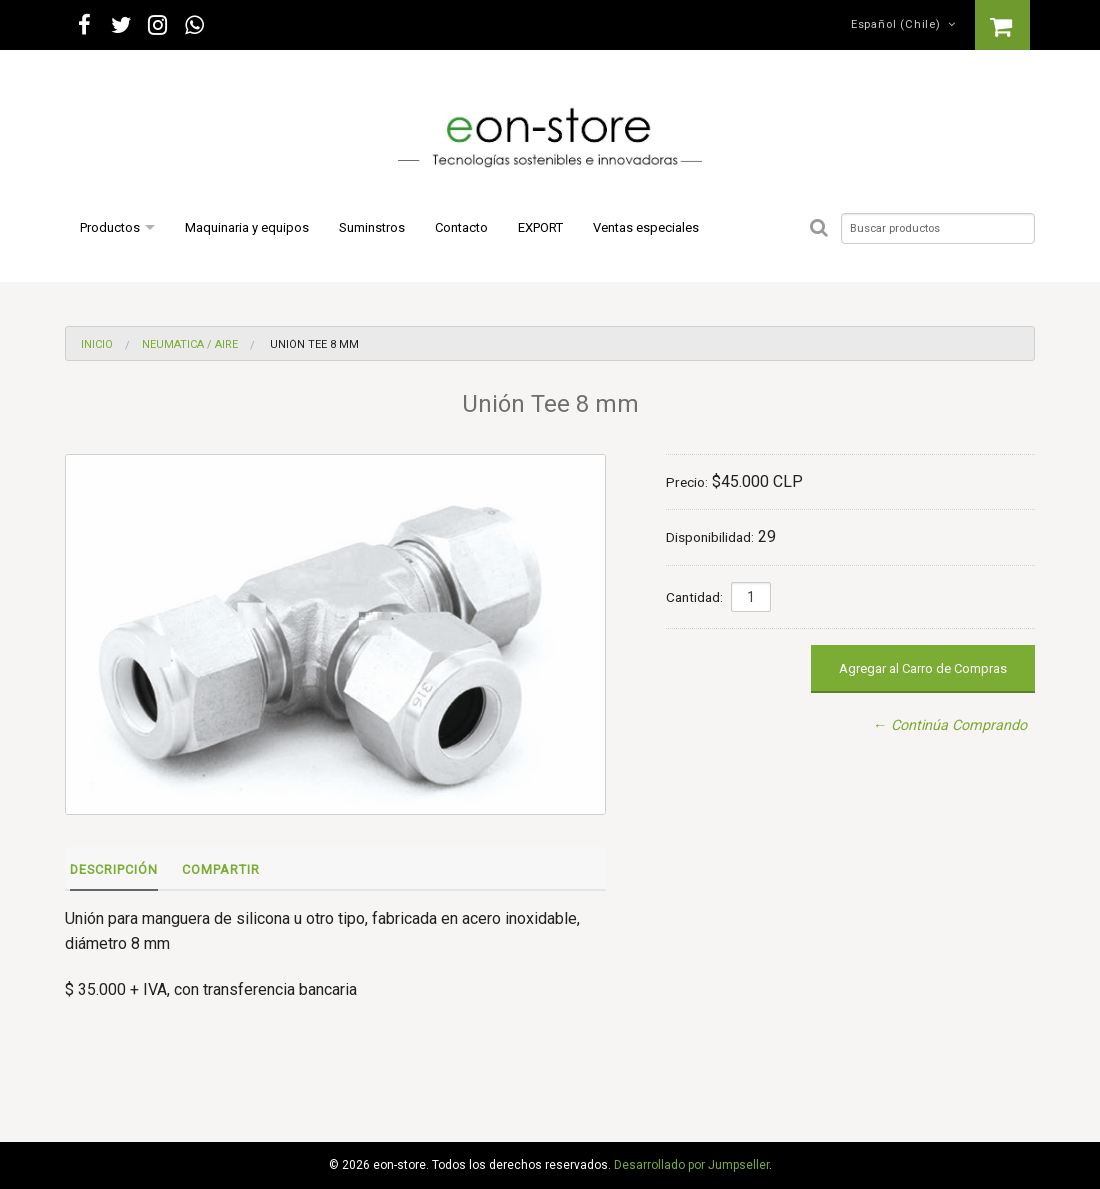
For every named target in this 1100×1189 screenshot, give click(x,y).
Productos (110, 227)
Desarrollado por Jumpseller (691, 1165)
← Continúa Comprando (950, 725)
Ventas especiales (646, 227)
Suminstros (372, 227)
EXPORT (540, 227)
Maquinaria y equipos (247, 227)
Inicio (97, 344)
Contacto (461, 227)
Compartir (221, 869)
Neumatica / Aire (190, 344)
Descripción (114, 869)
